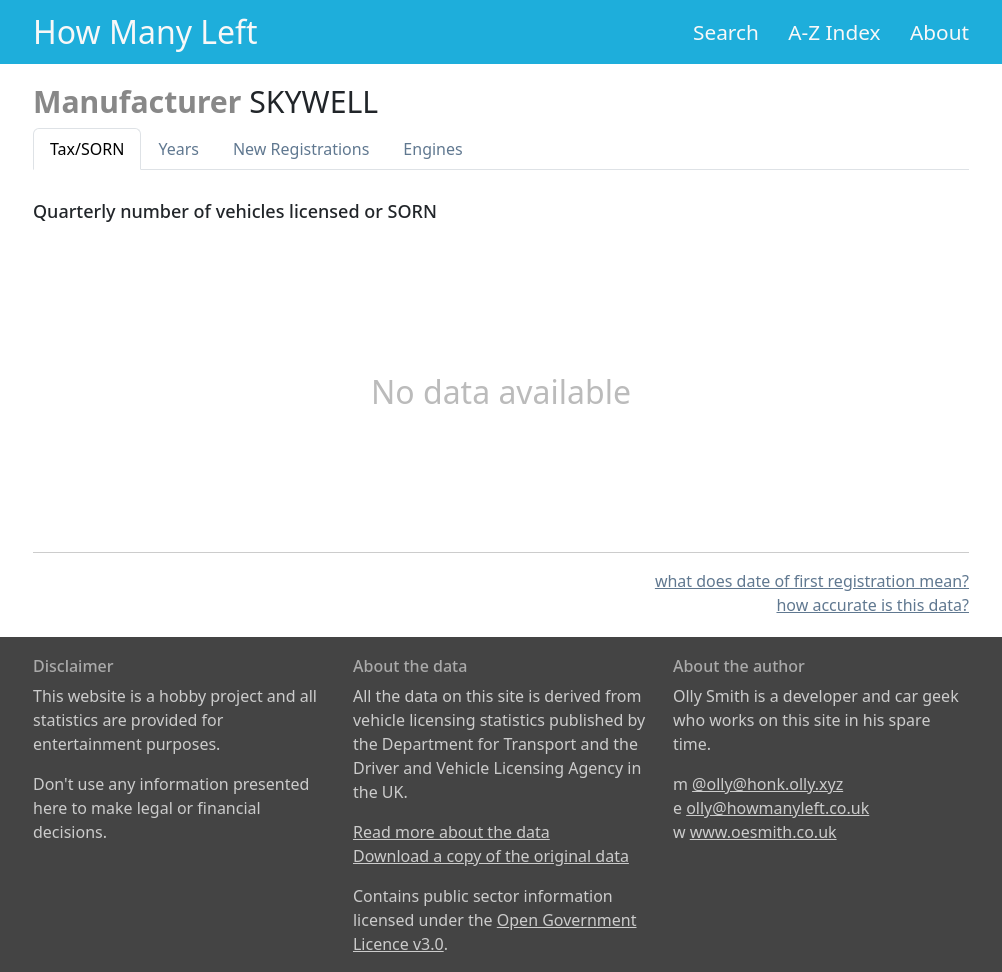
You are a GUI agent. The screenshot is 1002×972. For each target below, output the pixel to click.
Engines (432, 149)
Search (726, 32)
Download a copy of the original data (491, 856)
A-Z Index (834, 32)
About (939, 32)
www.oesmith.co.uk (763, 832)
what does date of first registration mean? (812, 581)
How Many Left (145, 31)
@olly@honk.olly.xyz (767, 784)
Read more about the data (451, 832)
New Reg (301, 149)
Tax (87, 149)
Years (178, 149)
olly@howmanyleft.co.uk (777, 808)
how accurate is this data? (872, 605)
